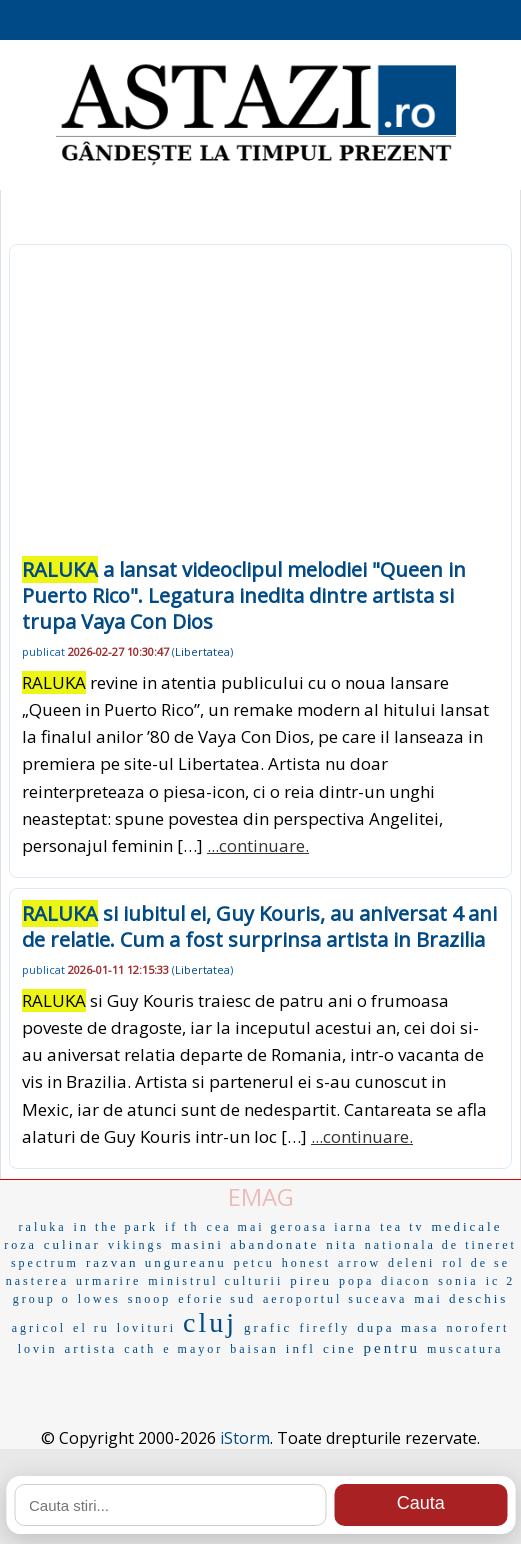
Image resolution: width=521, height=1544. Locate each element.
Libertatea (202, 651)
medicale (467, 1226)
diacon (406, 1281)
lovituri (146, 1328)
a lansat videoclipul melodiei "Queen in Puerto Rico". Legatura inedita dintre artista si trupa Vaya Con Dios (244, 595)
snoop (150, 1299)
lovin (38, 1349)
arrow (359, 1263)
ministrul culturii (215, 1281)
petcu (254, 1263)
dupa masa (398, 1327)
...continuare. (258, 845)
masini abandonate (245, 1244)
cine (340, 1348)
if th (182, 1227)
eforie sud (217, 1299)
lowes (99, 1299)
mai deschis (461, 1298)
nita (342, 1244)
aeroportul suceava (335, 1299)
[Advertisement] (260, 407)
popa (356, 1281)
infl (301, 1348)
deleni (411, 1263)
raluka (43, 1227)
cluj (210, 1322)
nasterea (37, 1281)
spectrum (45, 1263)
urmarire (108, 1281)
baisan (254, 1349)
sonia (458, 1281)
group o (42, 1299)
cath (140, 1349)
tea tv (402, 1227)
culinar (72, 1244)
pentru (392, 1348)
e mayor (193, 1349)
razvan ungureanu (156, 1262)
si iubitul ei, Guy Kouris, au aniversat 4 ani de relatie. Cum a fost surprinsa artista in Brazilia (259, 926)
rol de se (476, 1263)
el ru (91, 1328)
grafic (268, 1327)
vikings (136, 1245)
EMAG (261, 1196)
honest (306, 1263)
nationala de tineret (441, 1245)
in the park (116, 1227)
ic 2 (501, 1281)
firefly (324, 1328)
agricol (39, 1328)
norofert (478, 1328)
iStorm (245, 1438)
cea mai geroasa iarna (290, 1227)
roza (20, 1245)
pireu (311, 1280)
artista (90, 1348)
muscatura (465, 1349)
